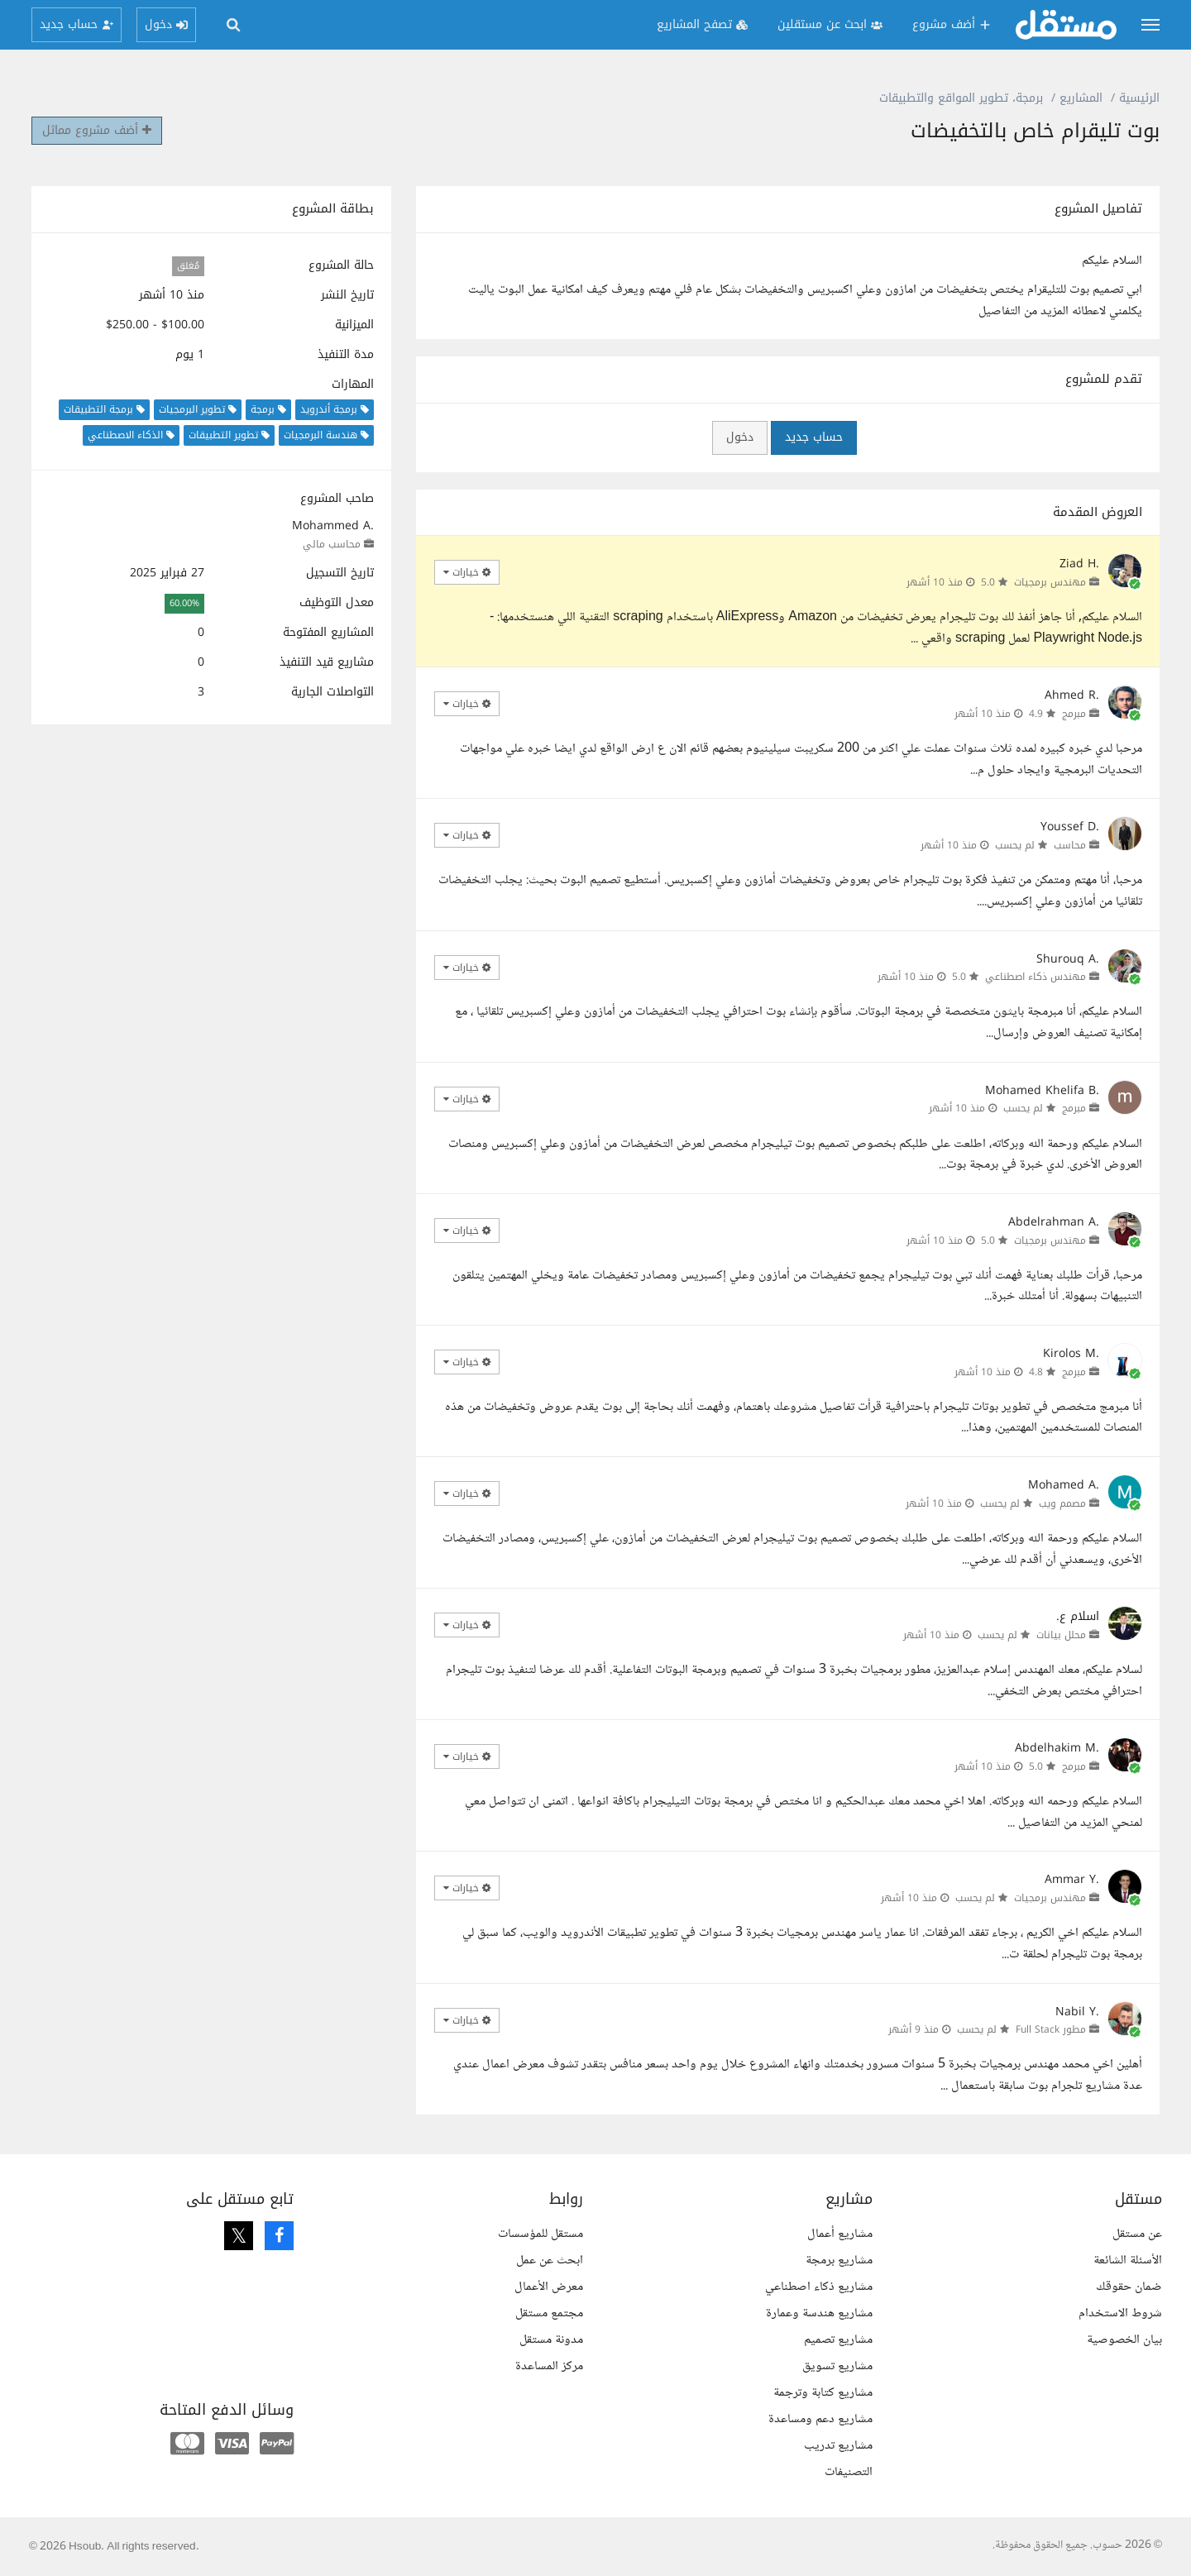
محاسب (1070, 845)
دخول (739, 437)
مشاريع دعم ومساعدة (820, 2419)
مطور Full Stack (1051, 2029)
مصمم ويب (1062, 1503)
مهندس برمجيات (1050, 582)
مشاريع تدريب (838, 2446)
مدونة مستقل (551, 2340)
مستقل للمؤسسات (540, 2234)
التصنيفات (849, 2472)
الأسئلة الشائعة (1127, 2260)
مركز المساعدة (549, 2366)
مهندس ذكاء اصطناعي (1035, 977)
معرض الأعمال (548, 2287)
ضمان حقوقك (1129, 2287)
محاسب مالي (332, 544)
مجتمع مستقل (549, 2313)
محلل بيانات (1061, 1635)
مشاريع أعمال (840, 2234)
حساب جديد (814, 437)
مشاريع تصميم (838, 2340)
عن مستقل (1137, 2234)
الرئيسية (1139, 98)
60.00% (184, 603)
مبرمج (1074, 714)
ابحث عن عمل (549, 2260)
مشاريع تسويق (837, 2366)
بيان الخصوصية (1124, 2340)
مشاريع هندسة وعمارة (819, 2313)
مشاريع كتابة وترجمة (823, 2393)
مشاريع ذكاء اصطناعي (819, 2287)
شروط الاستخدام (1120, 2313)
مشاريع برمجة (839, 2260)
